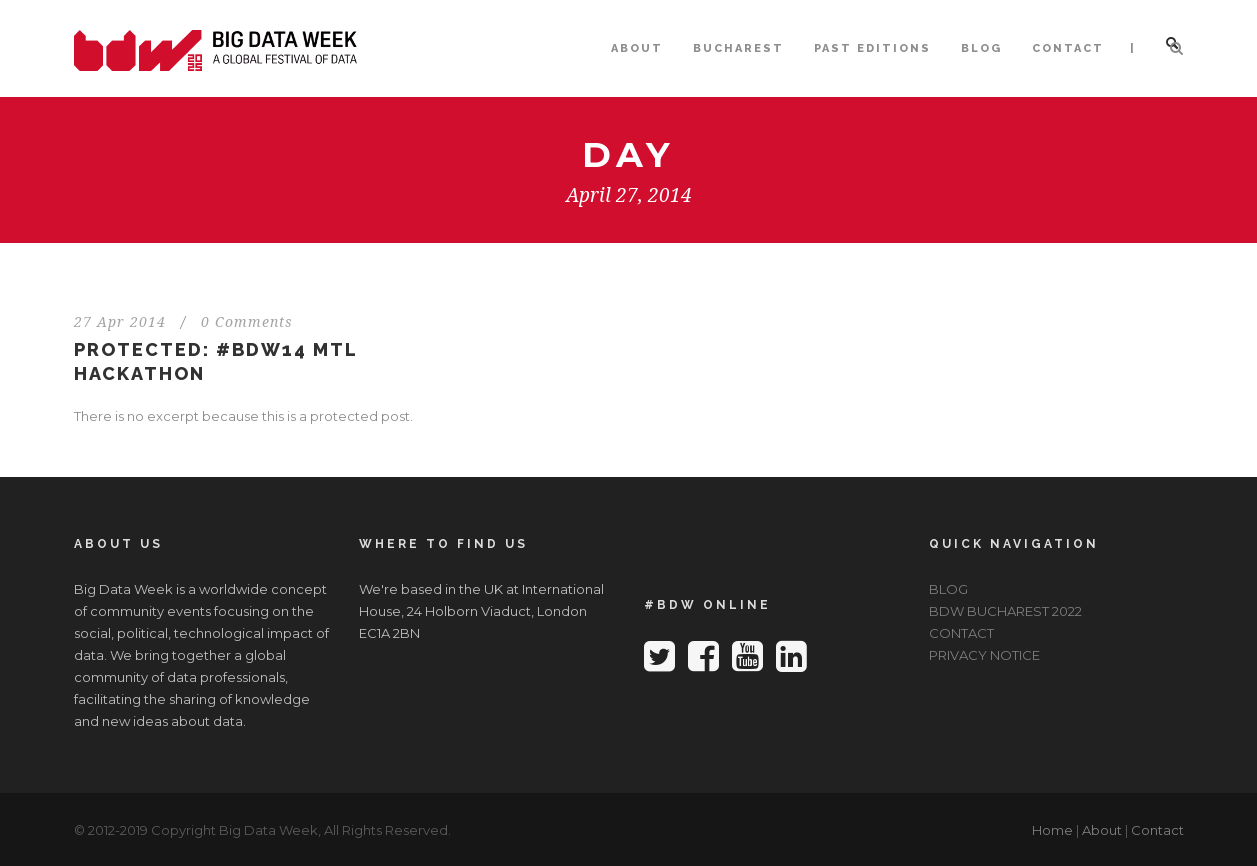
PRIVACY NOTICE (984, 655)
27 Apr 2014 (120, 322)
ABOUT (637, 48)
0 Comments (247, 322)
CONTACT (1068, 48)
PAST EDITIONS (872, 48)
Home (1052, 830)
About (1102, 830)
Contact (1157, 830)
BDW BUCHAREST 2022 (1005, 611)
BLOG (981, 48)
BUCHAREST (738, 48)
